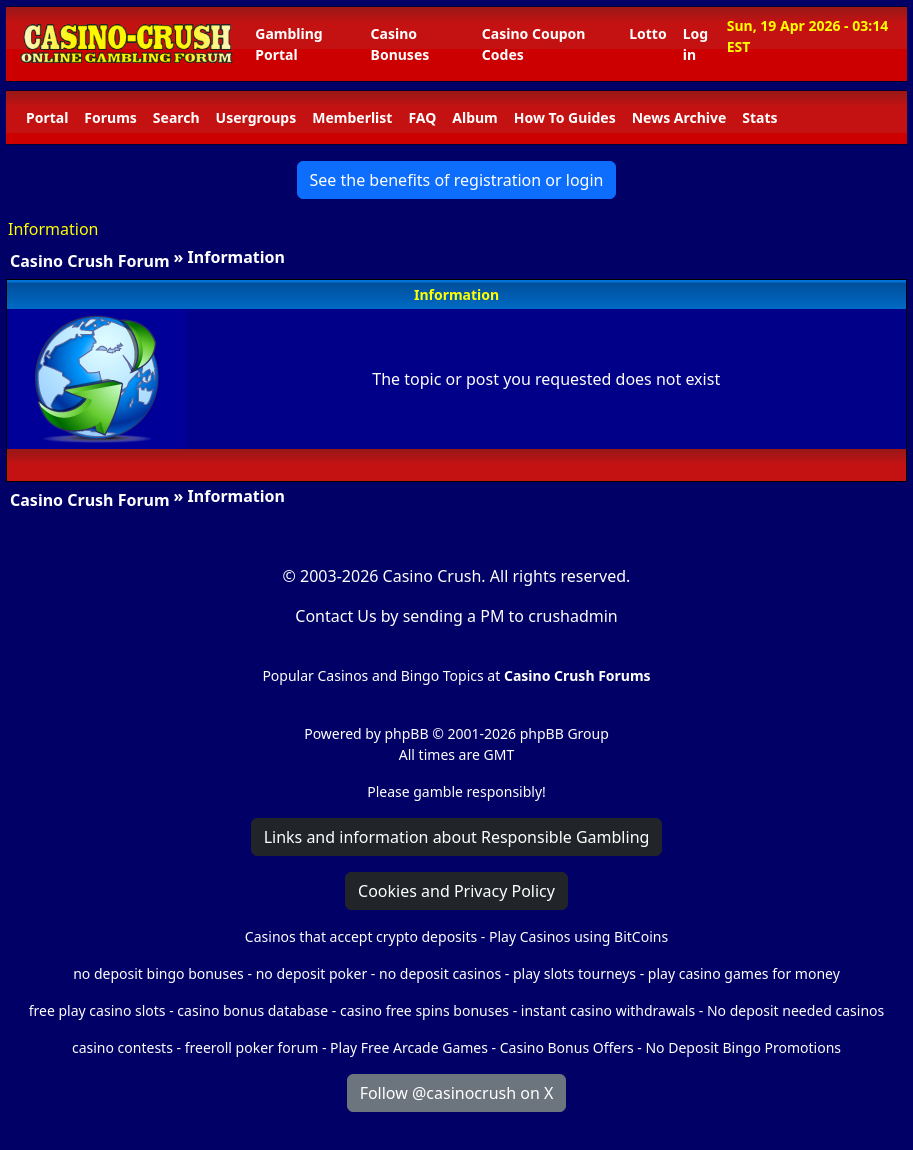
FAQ (422, 117)
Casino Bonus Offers (567, 1047)
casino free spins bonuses (424, 1010)
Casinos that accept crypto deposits (361, 936)
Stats (759, 117)
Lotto (647, 33)
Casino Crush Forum (90, 261)
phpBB (406, 733)
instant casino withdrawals (610, 1010)
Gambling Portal (288, 44)
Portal (47, 117)
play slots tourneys (574, 973)
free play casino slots (97, 1010)
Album (474, 117)
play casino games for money (744, 973)
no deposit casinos (440, 973)
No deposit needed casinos (795, 1010)
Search (176, 117)
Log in (695, 44)
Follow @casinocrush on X (457, 1093)
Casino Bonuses (400, 44)
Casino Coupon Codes (534, 44)
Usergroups (256, 117)
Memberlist (352, 117)
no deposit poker (312, 973)
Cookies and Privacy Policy (456, 891)
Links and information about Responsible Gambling (457, 837)
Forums (110, 117)
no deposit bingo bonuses (158, 973)
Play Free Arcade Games (409, 1047)
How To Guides (565, 117)
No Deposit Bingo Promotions (743, 1047)
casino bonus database (252, 1010)
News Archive (679, 117)
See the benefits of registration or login (457, 180)
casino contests (122, 1047)
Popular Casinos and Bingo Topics (372, 675)
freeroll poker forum (252, 1047)
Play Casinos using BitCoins (578, 936)
